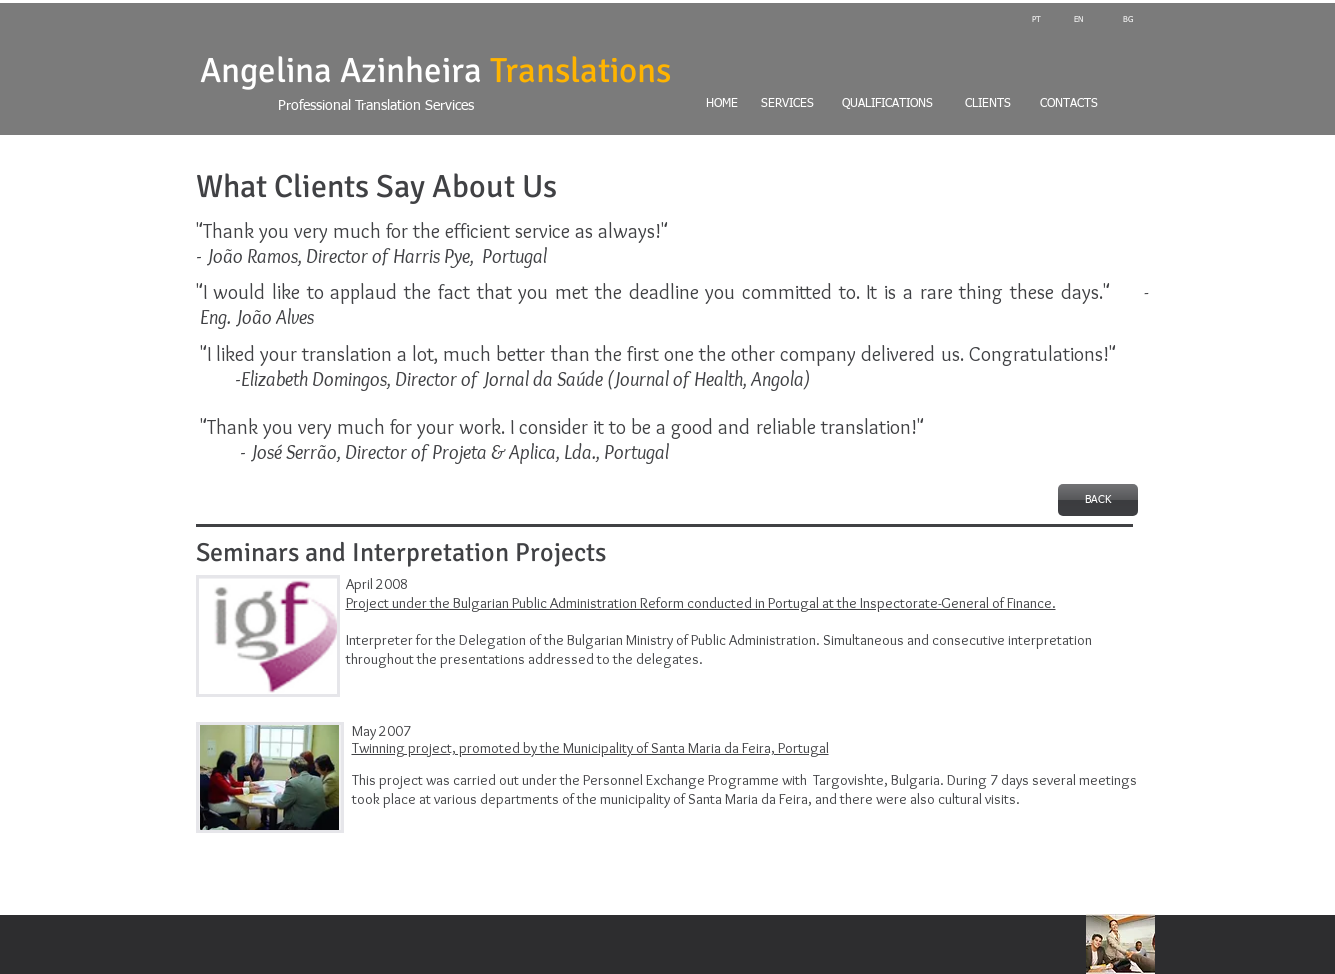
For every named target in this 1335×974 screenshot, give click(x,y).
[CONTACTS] (1088, 105)
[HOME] (688, 105)
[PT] (1037, 20)
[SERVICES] (788, 105)
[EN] (1078, 20)
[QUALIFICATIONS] (888, 105)
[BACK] (1098, 500)
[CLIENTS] (988, 105)
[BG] (1114, 20)
